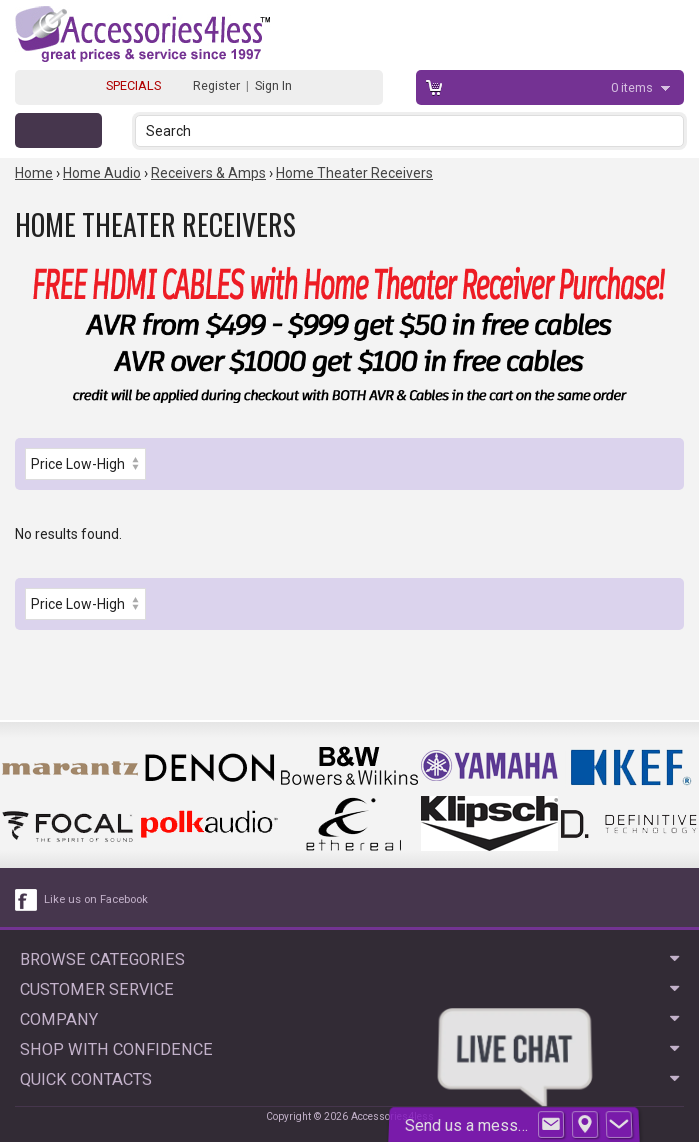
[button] (670, 130)
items (633, 87)
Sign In (273, 85)
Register (216, 85)
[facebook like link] (27, 900)
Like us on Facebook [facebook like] (96, 899)
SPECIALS (133, 85)
